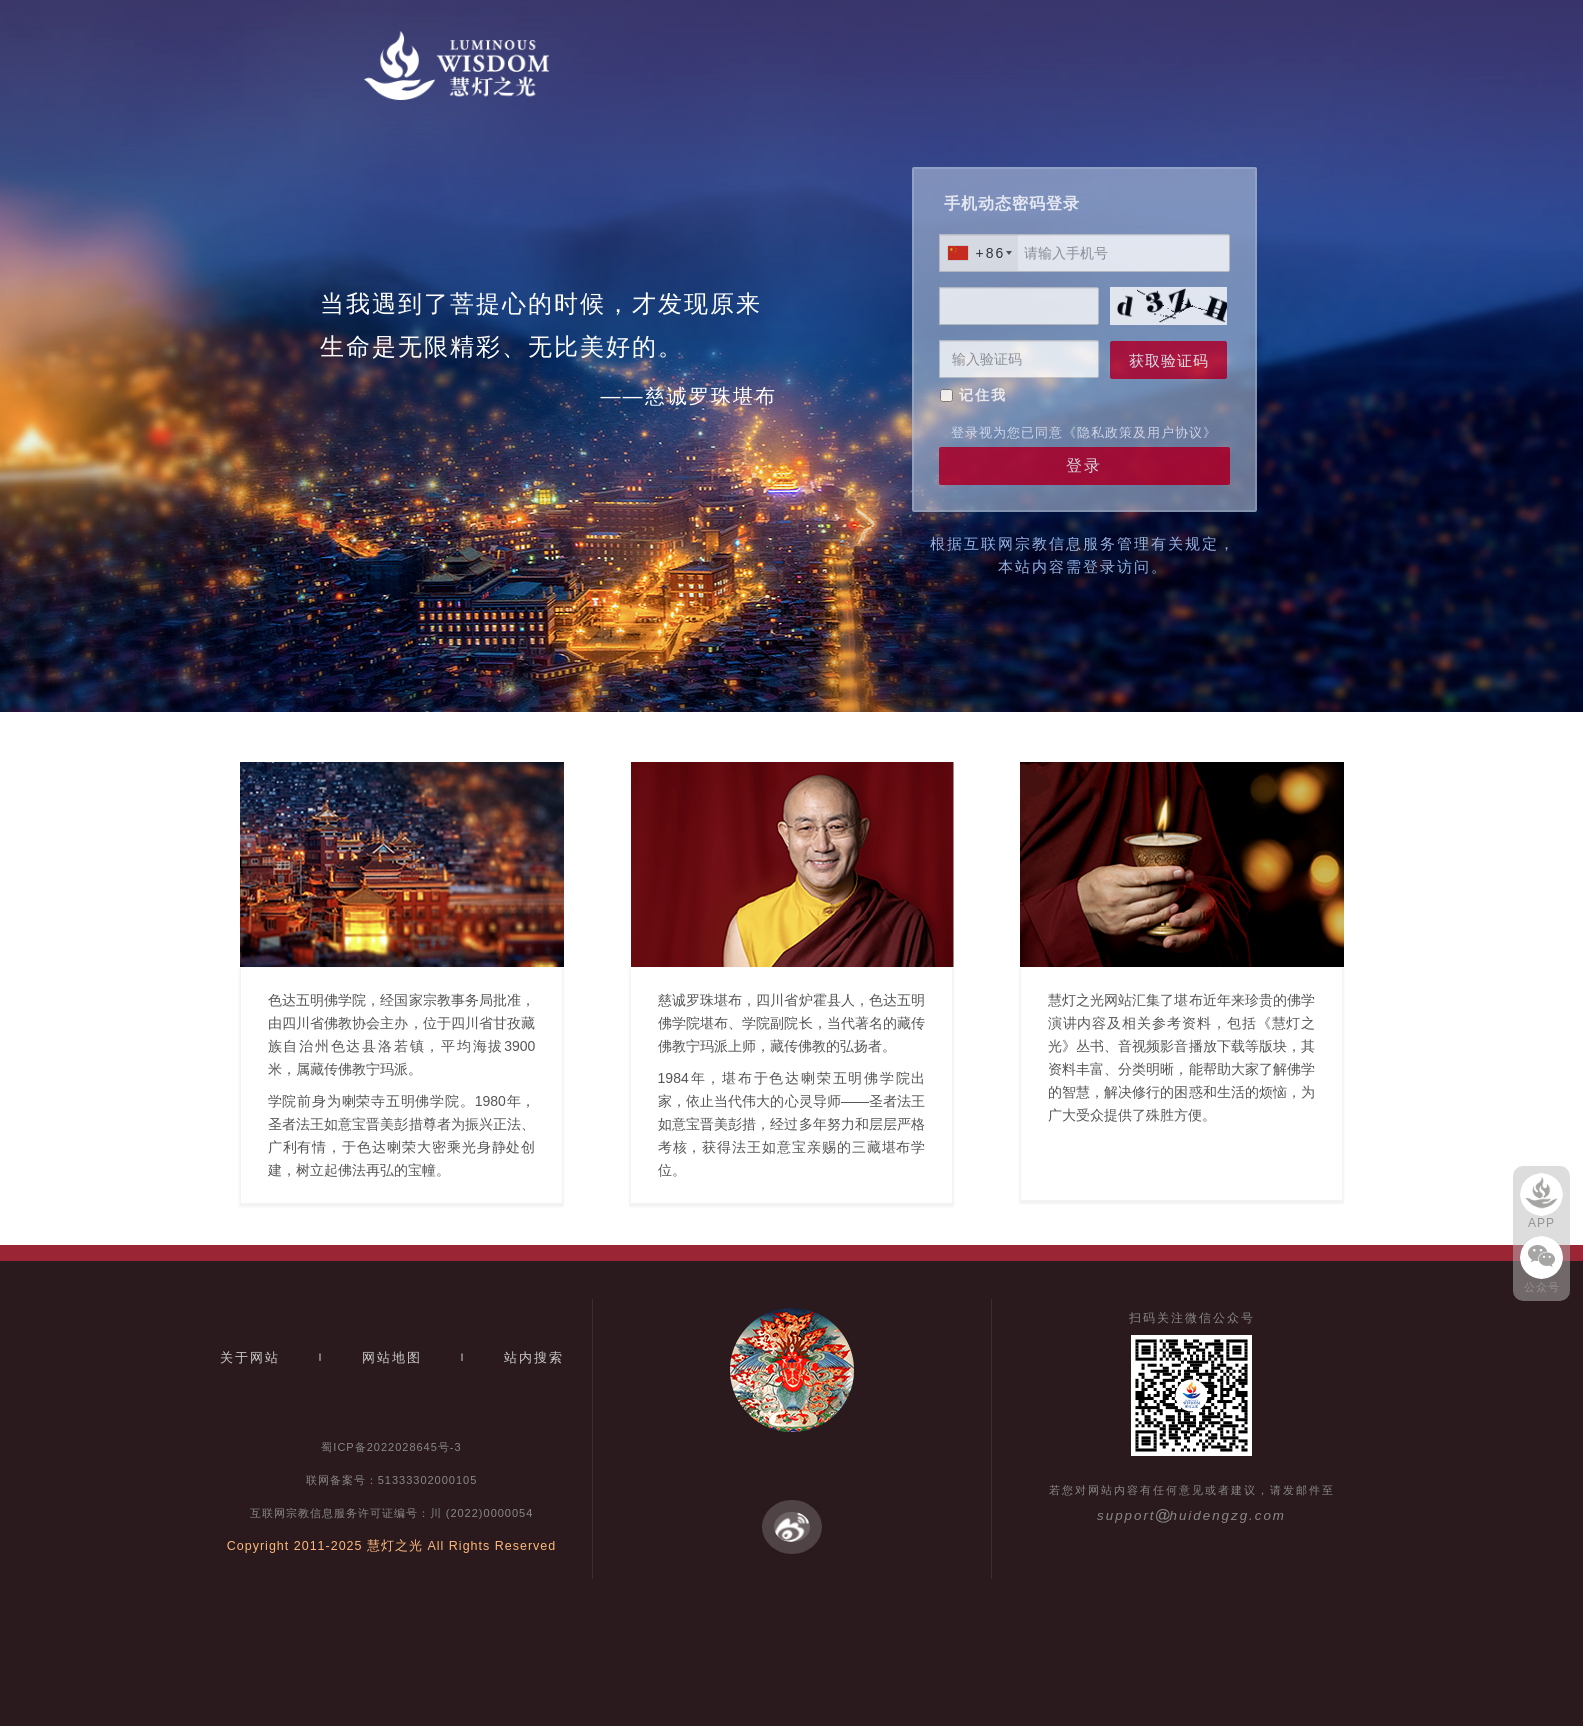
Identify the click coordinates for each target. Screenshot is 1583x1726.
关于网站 (250, 1357)
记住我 (983, 395)
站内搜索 (534, 1357)
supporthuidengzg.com (1191, 1515)
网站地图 (392, 1357)
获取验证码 (1169, 360)
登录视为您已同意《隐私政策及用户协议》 (1084, 432)
